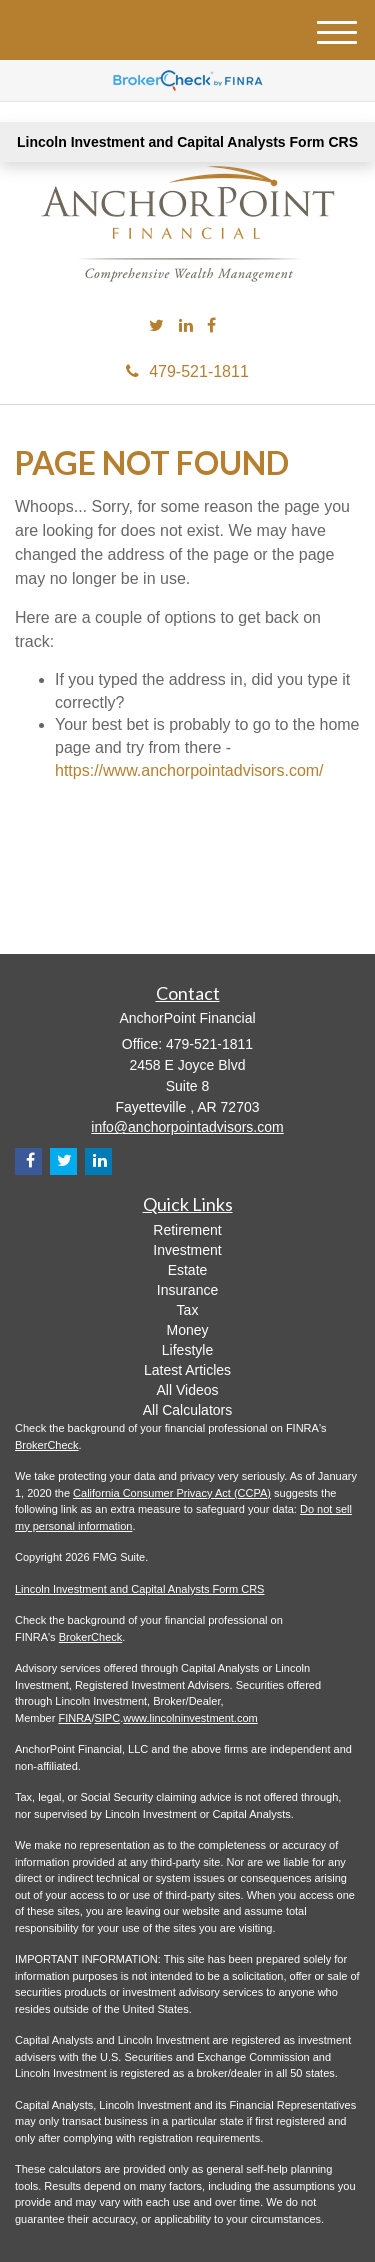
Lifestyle (187, 1350)
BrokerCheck (47, 1445)
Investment (187, 1250)
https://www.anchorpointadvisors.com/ (189, 770)
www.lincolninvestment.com (190, 1718)
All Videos (187, 1390)
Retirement (187, 1230)
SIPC (107, 1718)
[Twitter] (156, 326)
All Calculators (187, 1410)
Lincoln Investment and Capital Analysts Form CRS (187, 142)
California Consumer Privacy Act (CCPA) (172, 1493)
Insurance (187, 1290)
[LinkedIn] (186, 326)
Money (187, 1330)
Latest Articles (187, 1370)
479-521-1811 (187, 371)
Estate (188, 1270)
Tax (188, 1310)
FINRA (74, 1718)
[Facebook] (211, 326)
